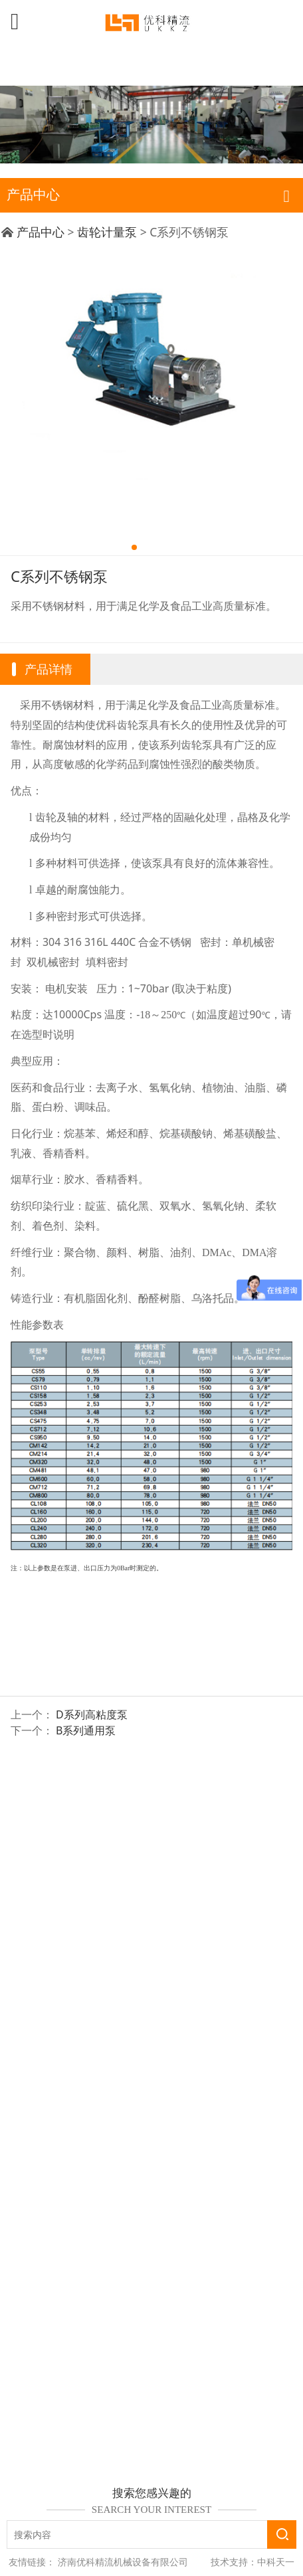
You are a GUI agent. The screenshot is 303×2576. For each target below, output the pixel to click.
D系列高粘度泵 (92, 1714)
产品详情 (48, 668)
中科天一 (275, 2561)
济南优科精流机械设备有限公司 (123, 2561)
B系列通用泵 (86, 1730)
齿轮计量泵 (107, 232)
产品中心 (40, 232)
